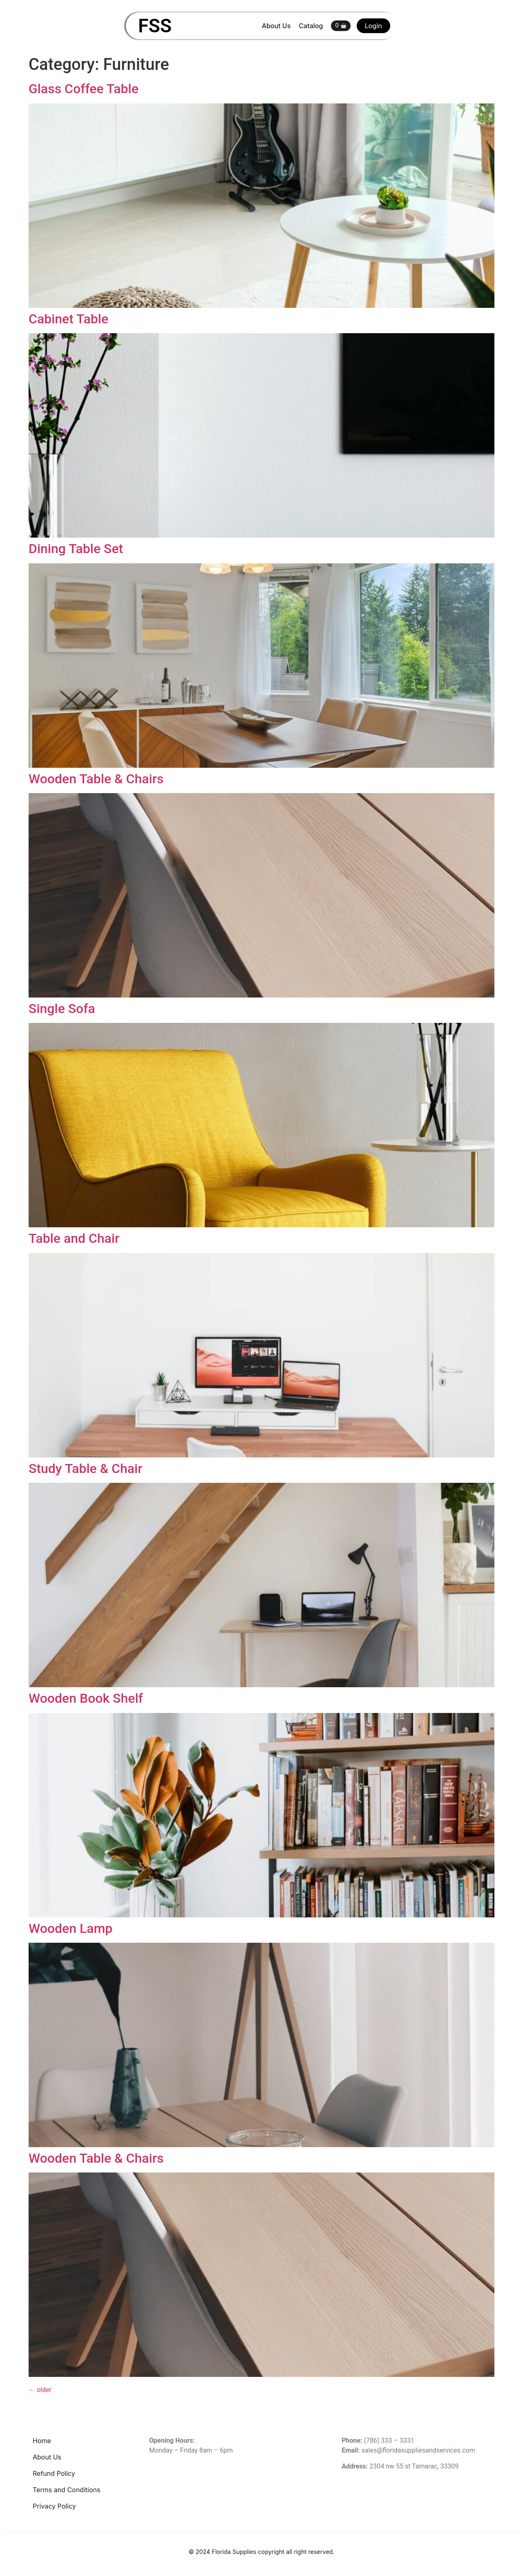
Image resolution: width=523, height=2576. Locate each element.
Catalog (311, 26)
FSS (155, 26)
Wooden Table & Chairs (96, 779)
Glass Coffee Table (84, 88)
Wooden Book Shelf (86, 1698)
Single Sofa (62, 1008)
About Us (276, 26)
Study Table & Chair (86, 1468)
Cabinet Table (68, 319)
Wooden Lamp (70, 1928)
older (40, 2390)
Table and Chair (74, 1238)
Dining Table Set (76, 548)
